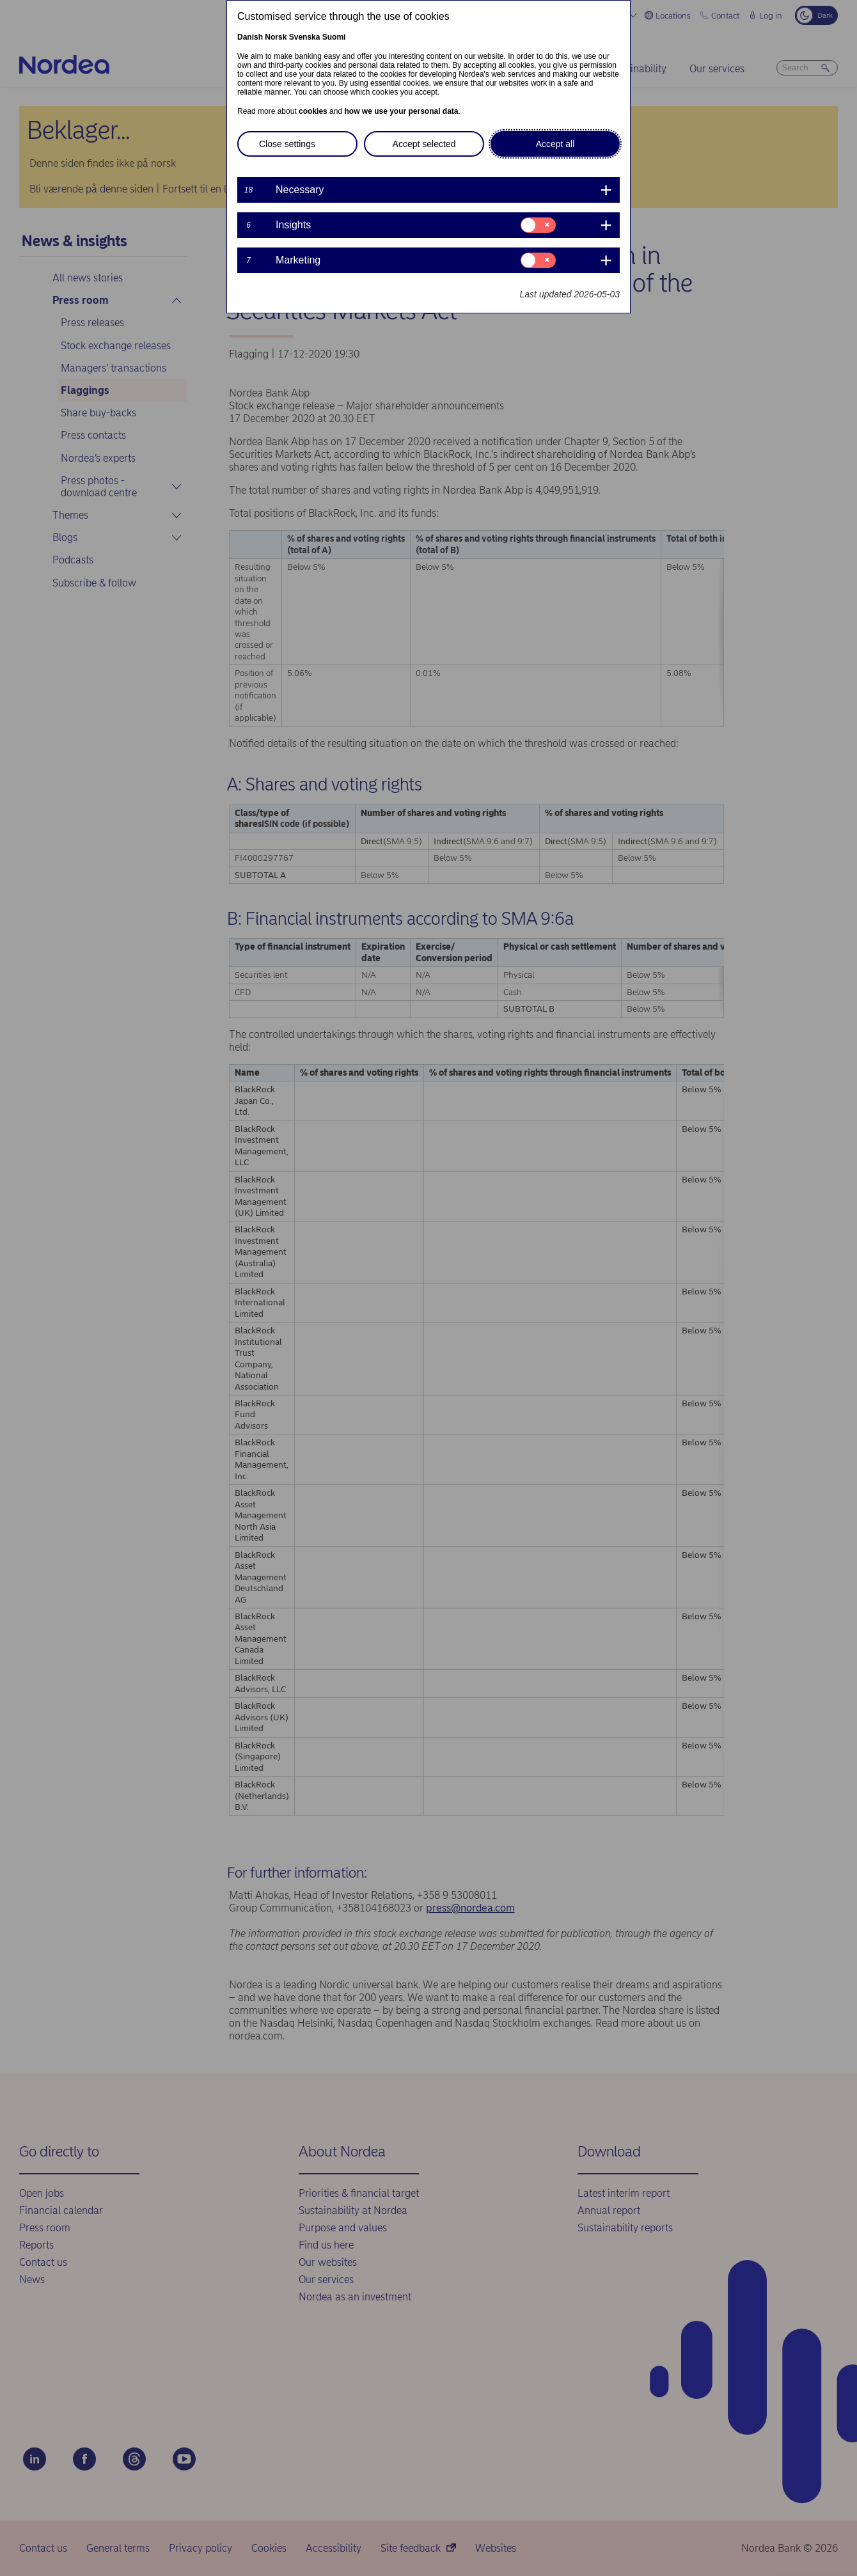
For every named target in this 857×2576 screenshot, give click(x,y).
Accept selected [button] (424, 144)
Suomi (334, 37)
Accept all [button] (555, 144)
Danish (250, 37)
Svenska (304, 37)
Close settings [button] (287, 144)
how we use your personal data (401, 111)
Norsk (276, 37)
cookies (313, 111)
